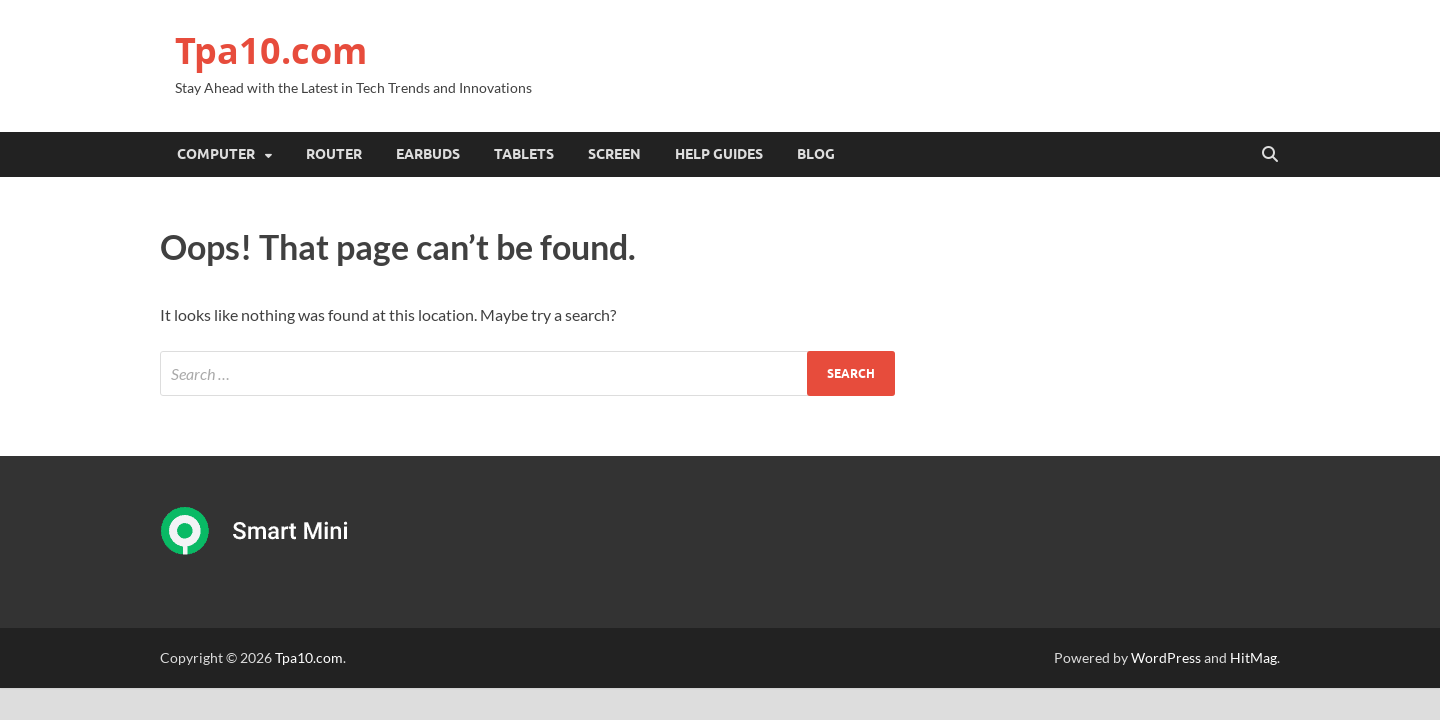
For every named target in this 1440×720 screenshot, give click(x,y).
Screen (614, 154)
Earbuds (428, 154)
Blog (816, 154)
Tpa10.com (271, 50)
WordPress (1166, 657)
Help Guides (719, 154)
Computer (216, 154)
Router (334, 154)
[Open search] (1270, 155)
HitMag (1253, 657)
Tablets (524, 154)
